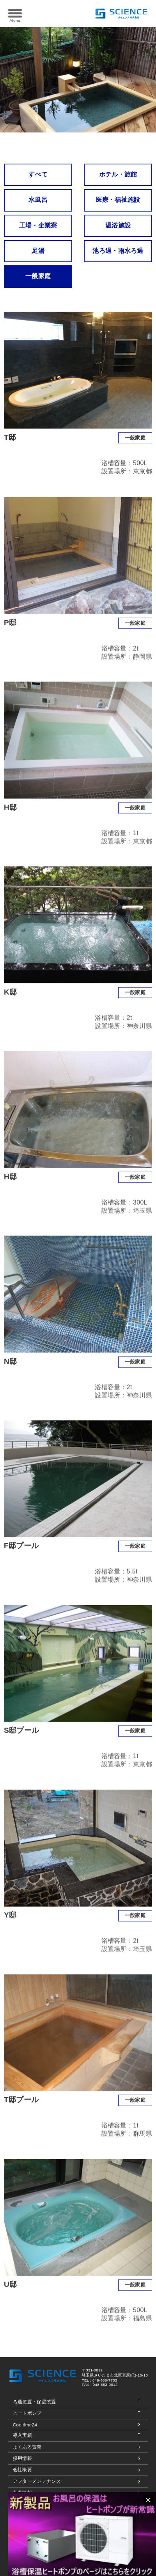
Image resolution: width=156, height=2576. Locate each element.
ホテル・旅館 (118, 174)
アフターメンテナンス (37, 2481)
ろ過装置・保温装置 (34, 2401)
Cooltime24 (25, 2424)
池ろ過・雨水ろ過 (118, 250)
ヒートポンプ (27, 2412)
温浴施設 (118, 225)
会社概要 (22, 2469)
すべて (38, 174)
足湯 (38, 250)
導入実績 (22, 2435)
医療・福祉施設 (118, 199)
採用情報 (22, 2458)
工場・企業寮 (38, 225)
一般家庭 (38, 276)
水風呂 (38, 199)
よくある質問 (27, 2446)
